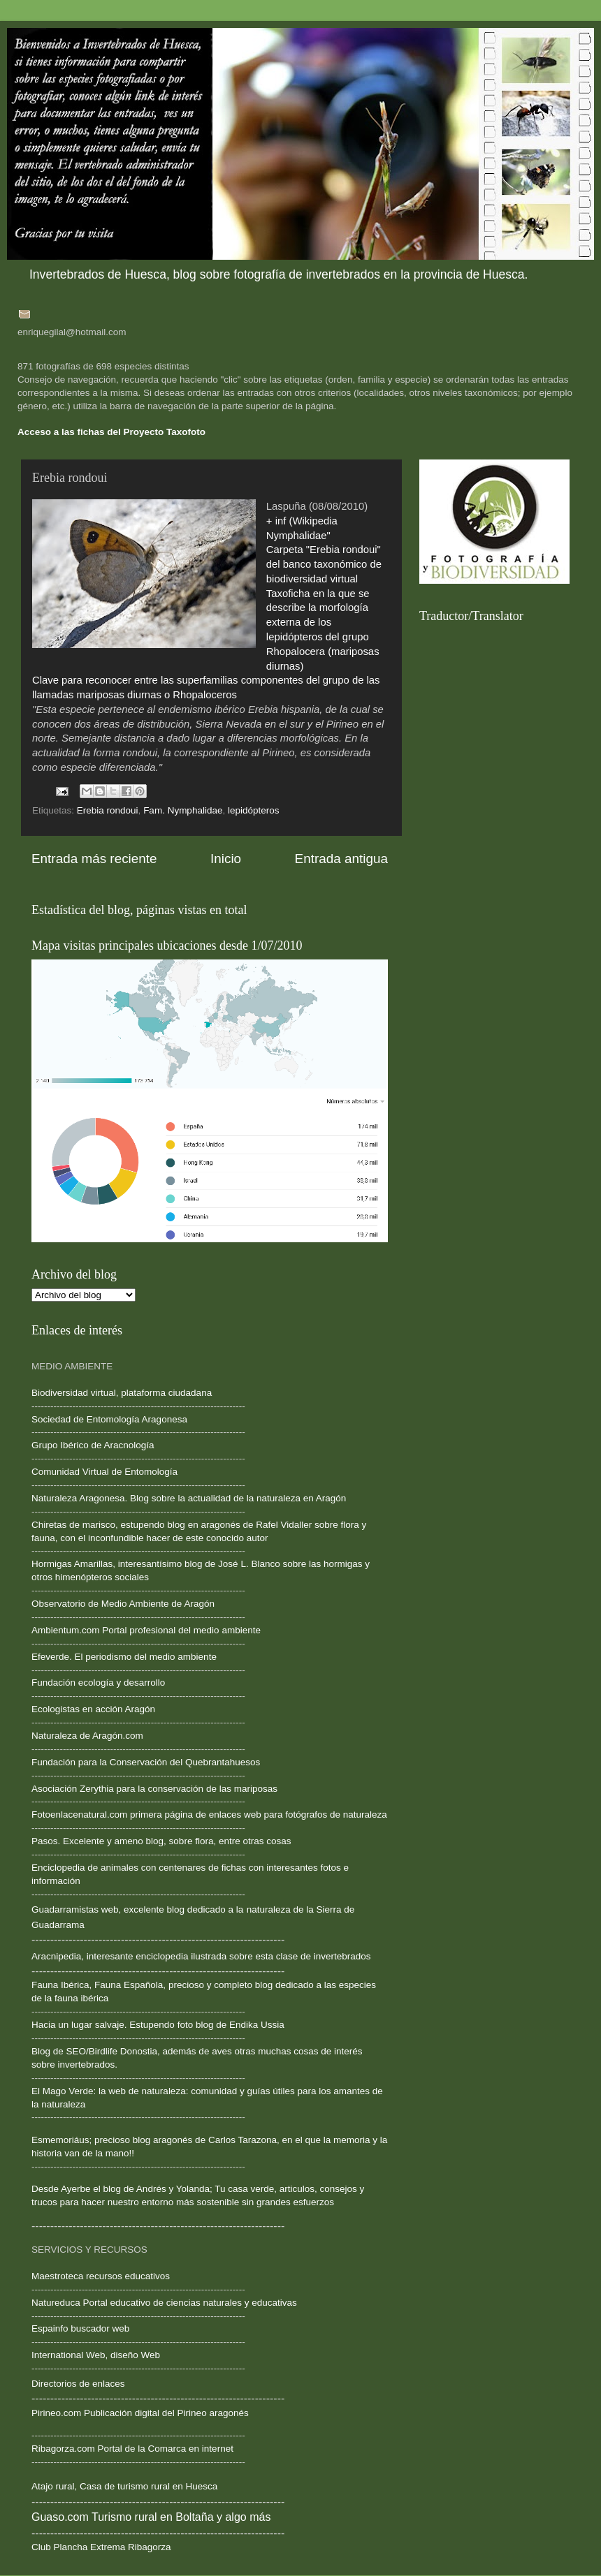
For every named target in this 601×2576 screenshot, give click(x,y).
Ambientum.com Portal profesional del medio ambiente (146, 1630)
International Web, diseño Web (95, 2355)
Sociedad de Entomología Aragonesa (109, 1419)
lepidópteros (254, 810)
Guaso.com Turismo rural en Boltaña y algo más (150, 2517)
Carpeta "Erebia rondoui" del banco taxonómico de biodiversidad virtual (324, 564)
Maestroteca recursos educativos (100, 2276)
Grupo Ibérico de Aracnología (92, 1445)
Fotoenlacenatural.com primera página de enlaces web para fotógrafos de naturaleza (209, 1814)
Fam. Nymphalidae (182, 810)
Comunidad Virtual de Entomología (104, 1471)
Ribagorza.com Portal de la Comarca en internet (132, 2448)
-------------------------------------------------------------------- (138, 1550)
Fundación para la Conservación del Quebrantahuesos (145, 1762)
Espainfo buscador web (80, 2328)
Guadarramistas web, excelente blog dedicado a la (137, 1909)
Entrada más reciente (94, 858)
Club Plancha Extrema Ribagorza (101, 2547)
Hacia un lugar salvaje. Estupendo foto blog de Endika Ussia (157, 2024)
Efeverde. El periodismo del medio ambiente (124, 1656)
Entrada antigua (341, 858)
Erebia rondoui (107, 810)
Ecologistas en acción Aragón (93, 1709)
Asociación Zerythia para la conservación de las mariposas (154, 1788)
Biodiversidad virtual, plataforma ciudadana (121, 1393)
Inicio (225, 858)
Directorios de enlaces (78, 2383)
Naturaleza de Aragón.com (87, 1735)
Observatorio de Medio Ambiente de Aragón (123, 1603)
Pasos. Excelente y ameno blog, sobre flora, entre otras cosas (161, 1841)
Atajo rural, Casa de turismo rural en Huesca (124, 2486)
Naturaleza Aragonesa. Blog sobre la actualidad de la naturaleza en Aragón (188, 1498)
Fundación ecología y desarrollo (98, 1682)
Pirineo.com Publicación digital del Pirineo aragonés (140, 2413)
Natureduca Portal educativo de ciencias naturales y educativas (164, 2302)
